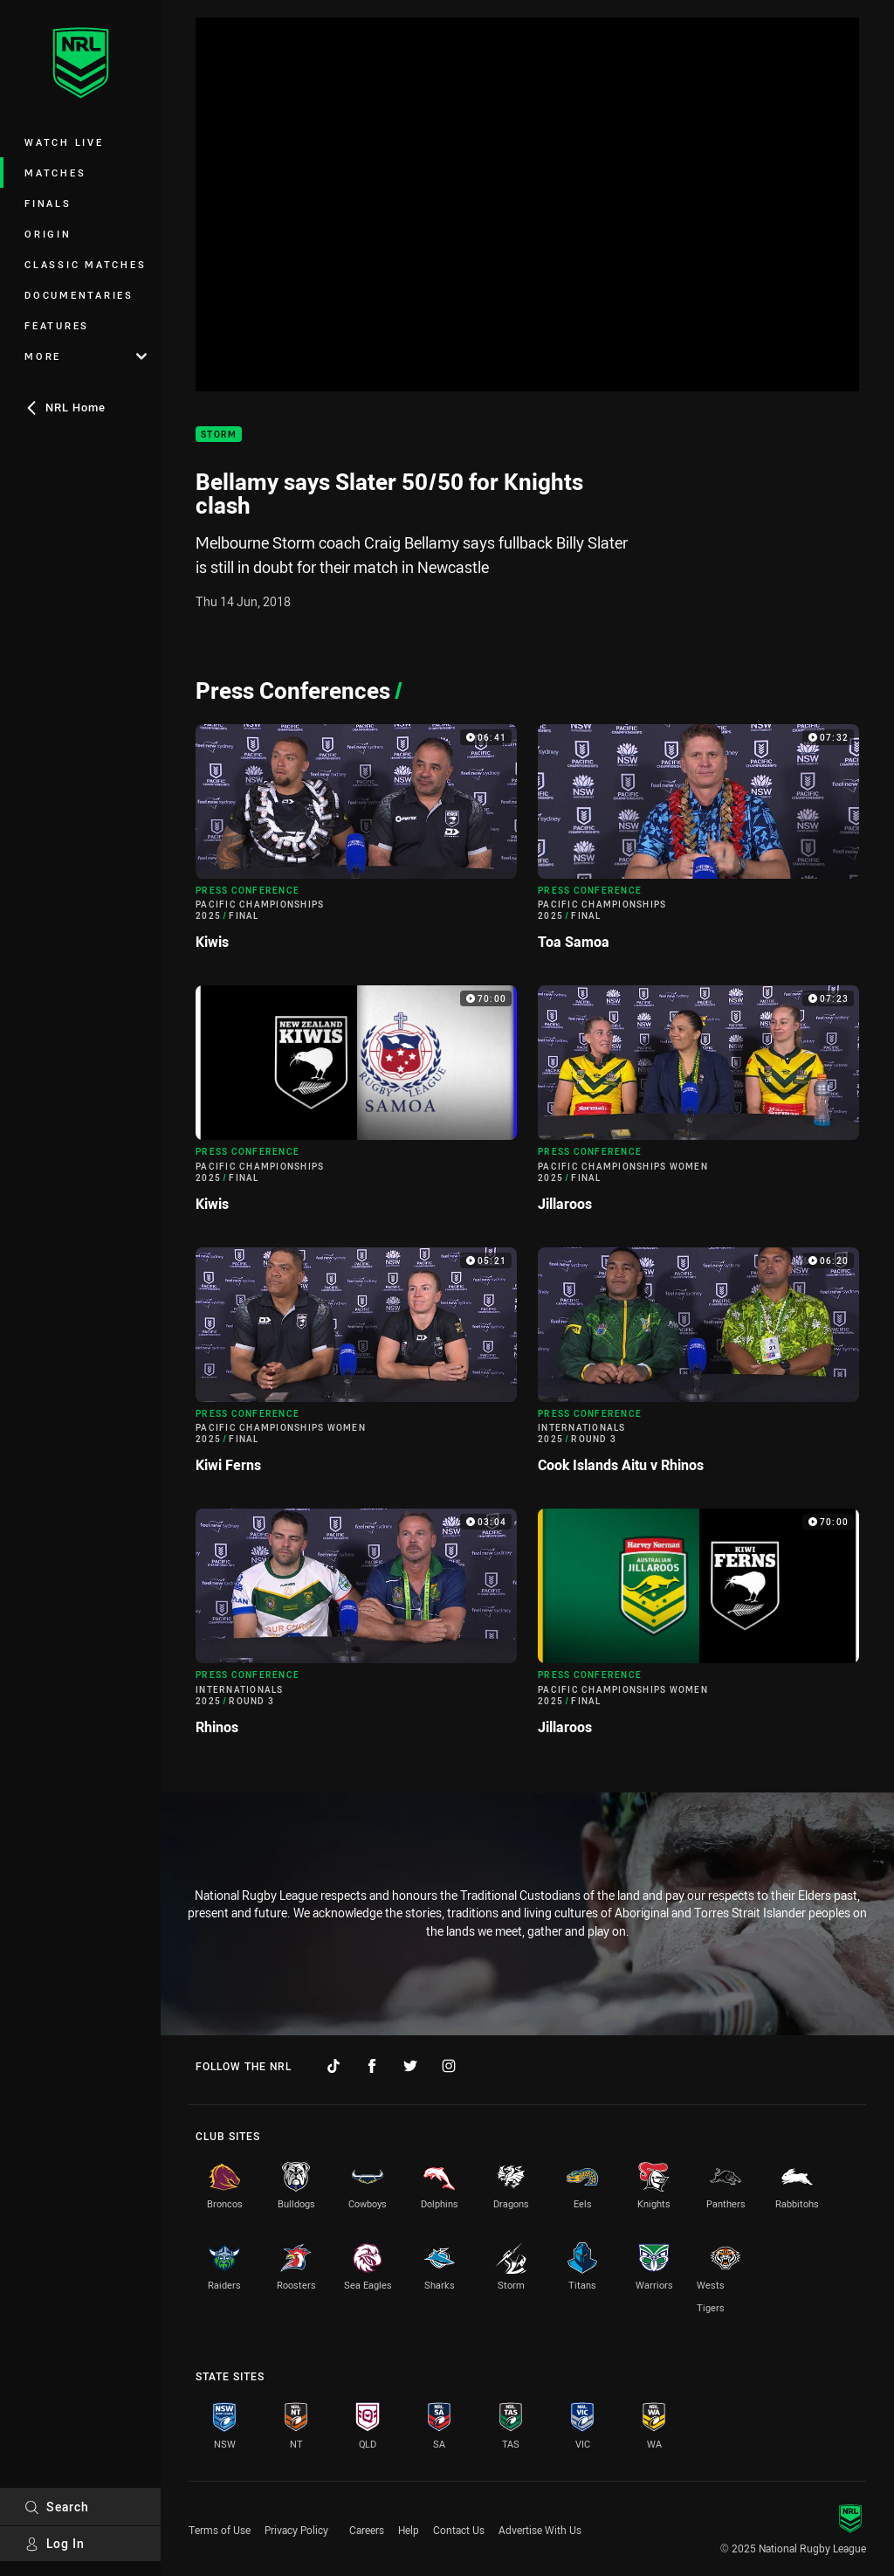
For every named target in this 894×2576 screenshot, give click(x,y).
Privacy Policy (296, 2530)
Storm (219, 434)
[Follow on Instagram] (449, 2066)
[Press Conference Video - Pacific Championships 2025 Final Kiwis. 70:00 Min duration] (356, 1105)
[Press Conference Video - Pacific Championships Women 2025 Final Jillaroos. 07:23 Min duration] (698, 1105)
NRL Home (65, 407)
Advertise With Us (540, 2530)
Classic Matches (85, 264)
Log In (54, 2543)
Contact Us (459, 2530)
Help (408, 2530)
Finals (48, 203)
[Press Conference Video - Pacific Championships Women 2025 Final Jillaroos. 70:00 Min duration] (698, 1629)
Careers (366, 2530)
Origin (48, 233)
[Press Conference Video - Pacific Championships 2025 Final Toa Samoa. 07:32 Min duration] (698, 844)
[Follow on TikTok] (333, 2066)
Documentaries (79, 294)
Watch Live (64, 141)
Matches (55, 172)
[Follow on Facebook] (372, 2066)
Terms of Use (220, 2530)
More (85, 356)
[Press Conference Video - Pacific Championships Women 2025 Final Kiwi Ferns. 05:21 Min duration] (356, 1367)
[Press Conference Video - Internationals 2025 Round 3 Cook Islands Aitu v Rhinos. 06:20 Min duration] (698, 1367)
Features (56, 325)
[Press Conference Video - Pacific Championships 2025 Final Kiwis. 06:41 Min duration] (356, 844)
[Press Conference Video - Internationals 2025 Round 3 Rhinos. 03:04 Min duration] (356, 1629)
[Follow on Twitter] (410, 2066)
